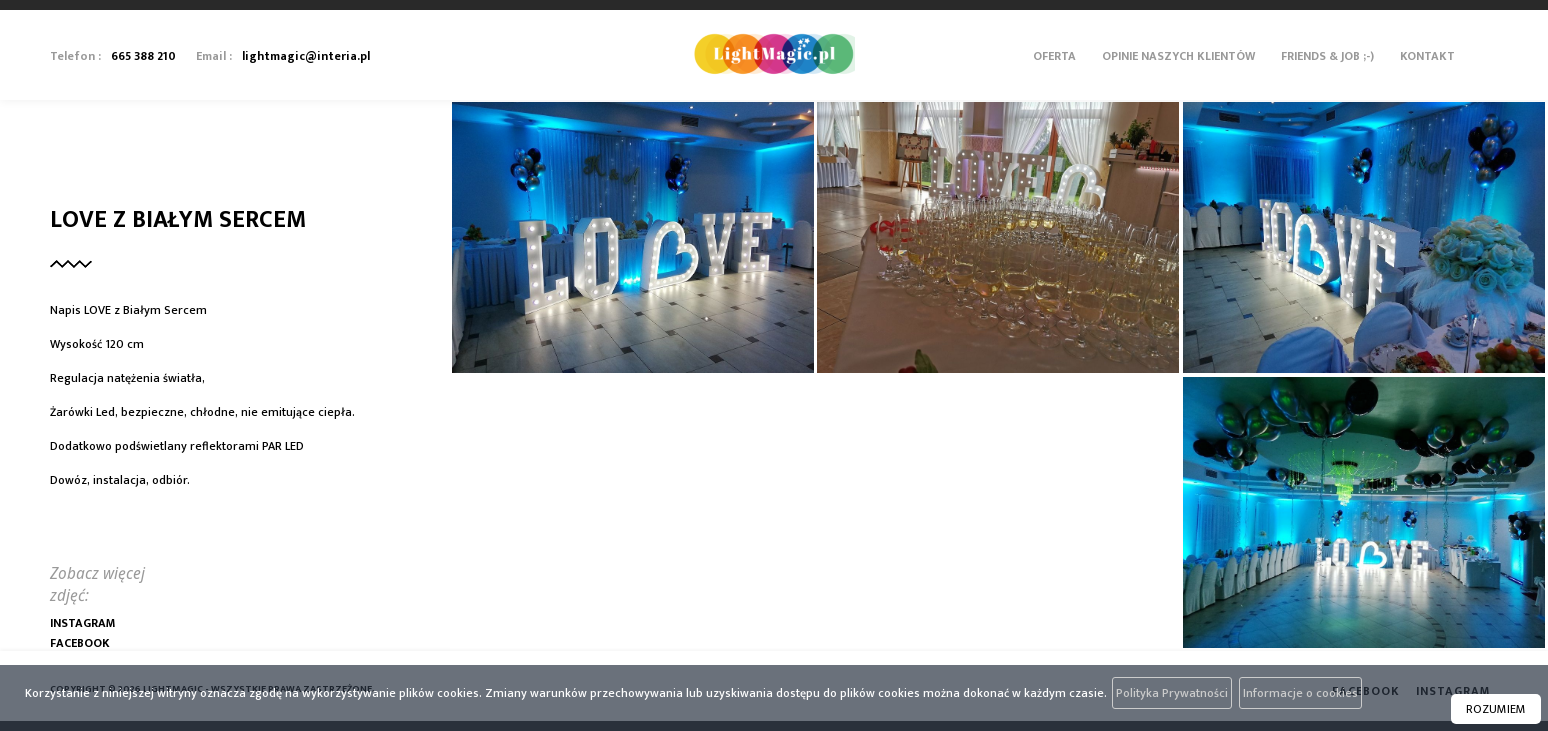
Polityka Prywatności (1172, 693)
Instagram (82, 623)
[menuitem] (1054, 75)
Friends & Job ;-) (1327, 56)
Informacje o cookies (1300, 693)
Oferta (1054, 56)
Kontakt (1427, 56)
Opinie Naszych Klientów (1178, 56)
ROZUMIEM (1496, 709)
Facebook (80, 643)
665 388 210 (143, 56)
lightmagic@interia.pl (306, 56)
